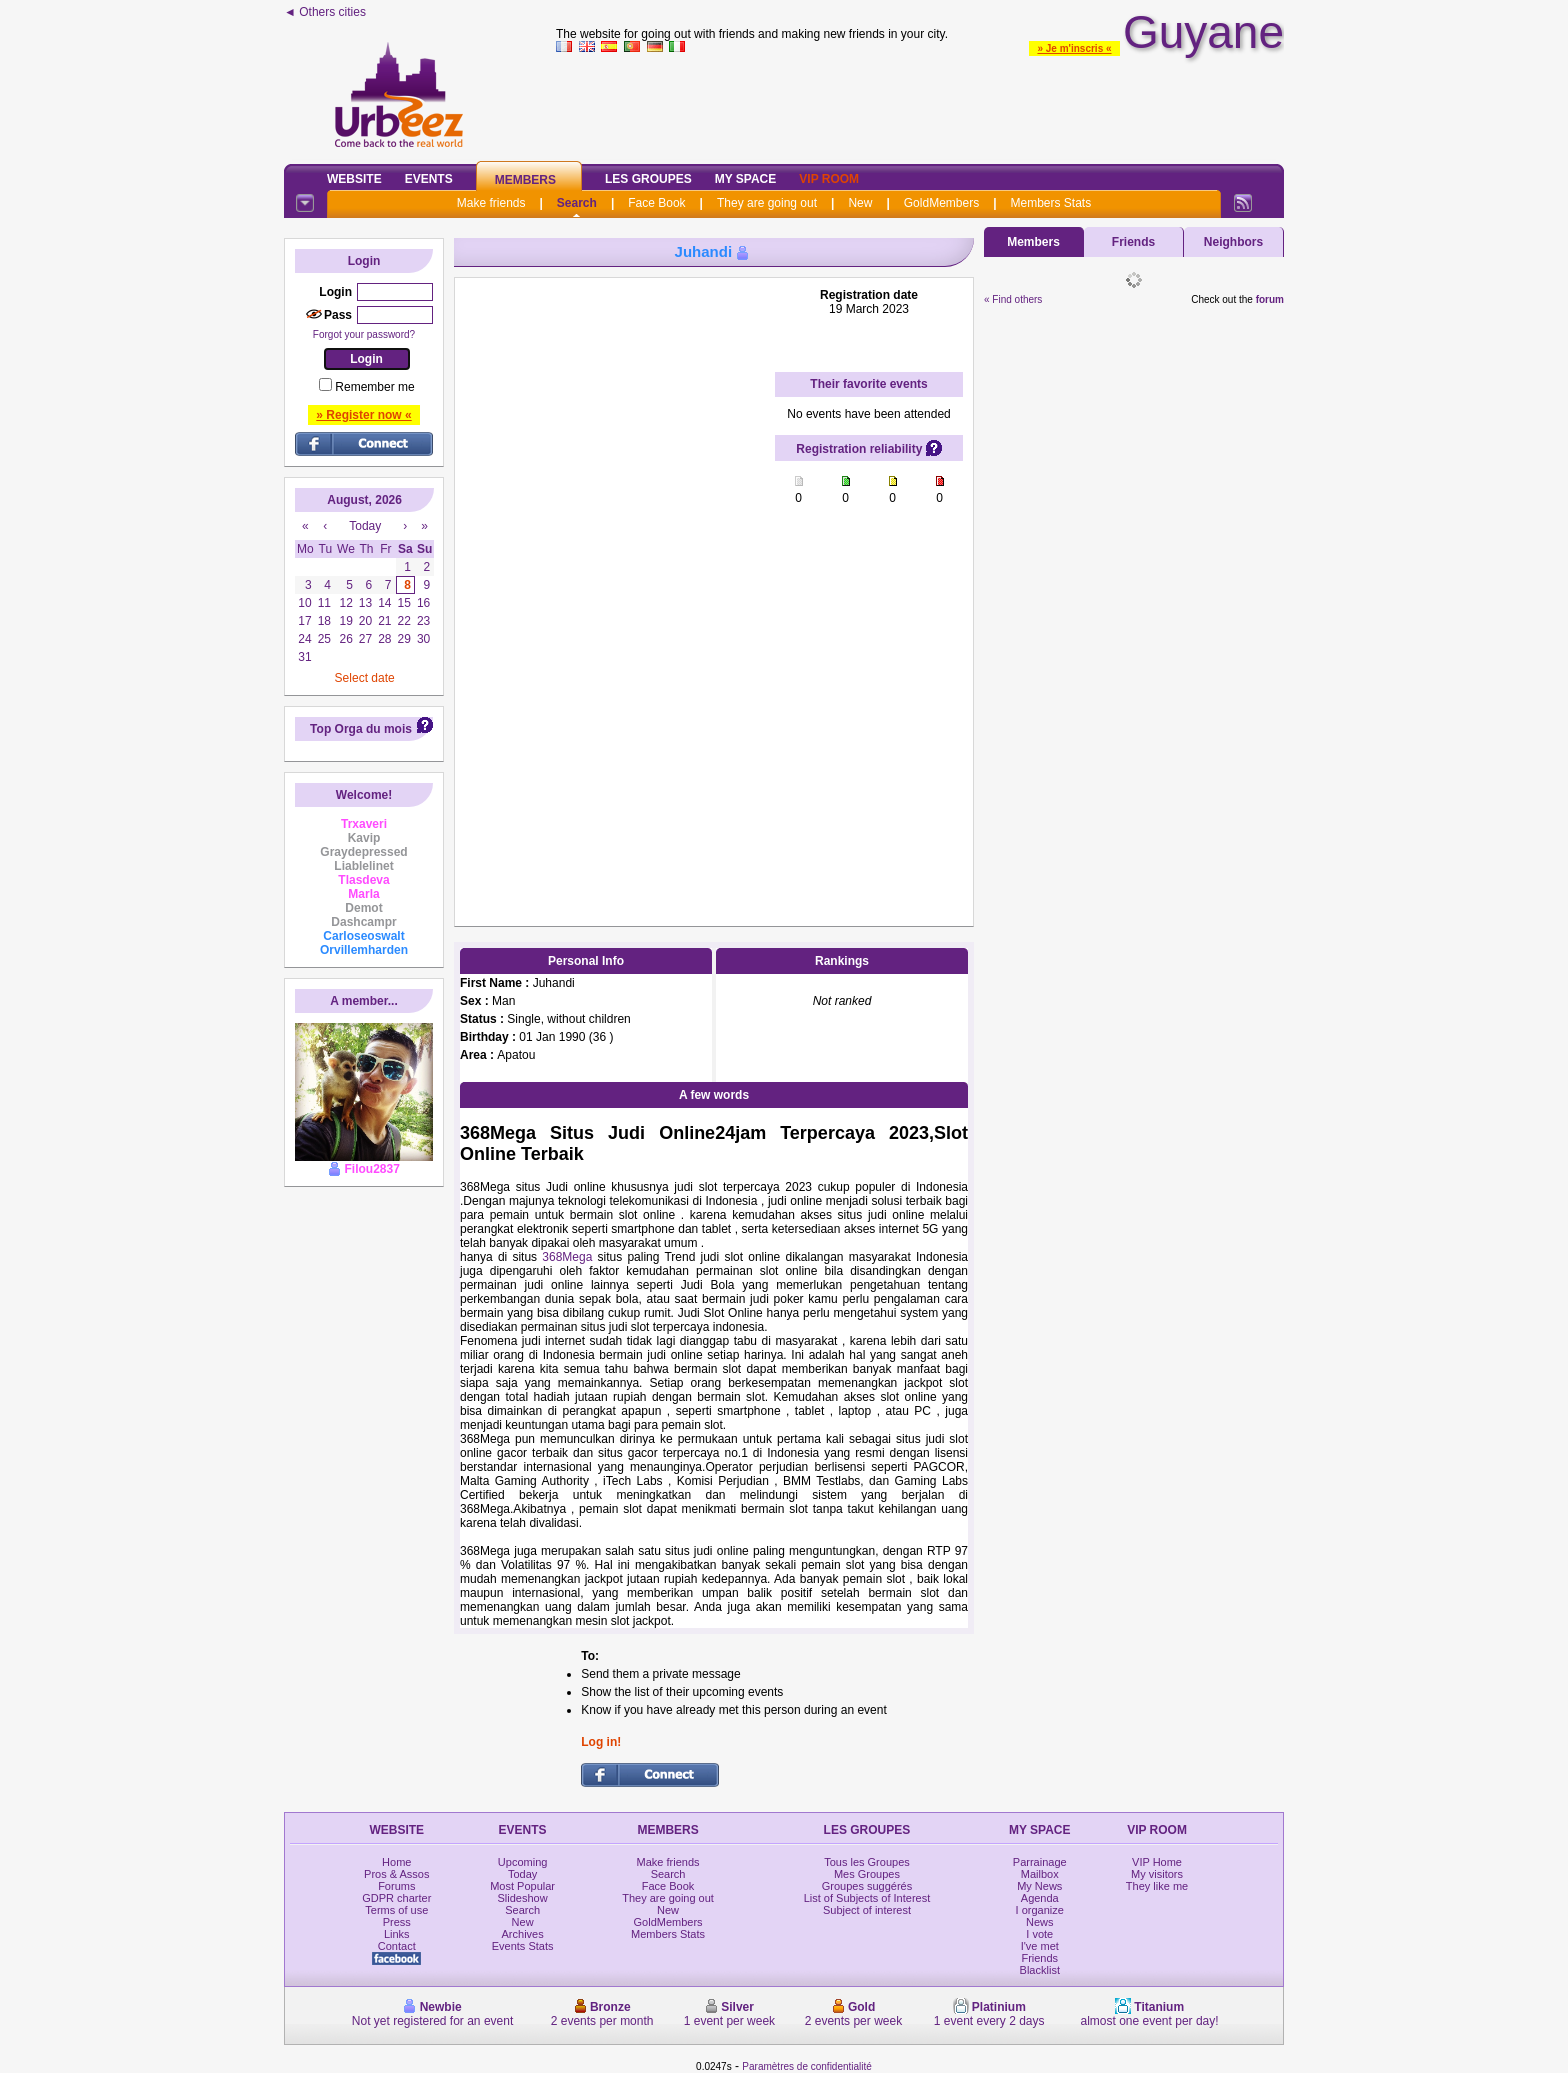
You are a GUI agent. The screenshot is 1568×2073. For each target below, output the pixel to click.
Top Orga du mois (361, 729)
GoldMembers (941, 203)
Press (397, 1922)
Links (397, 1934)
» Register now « (363, 415)
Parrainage (1040, 1862)
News (1040, 1922)
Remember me (374, 387)
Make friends (491, 203)
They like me (1157, 1886)
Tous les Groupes (867, 1862)
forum (1270, 299)
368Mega (567, 1257)
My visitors (1157, 1874)
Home (396, 1862)
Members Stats (1051, 203)
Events (429, 179)
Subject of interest (867, 1910)
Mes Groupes (867, 1874)
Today (522, 1874)
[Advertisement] (920, 104)
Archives (523, 1934)
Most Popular (522, 1886)
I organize (1040, 1910)
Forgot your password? (364, 334)
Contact (397, 1946)
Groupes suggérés (867, 1886)
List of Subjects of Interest (867, 1898)
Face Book (656, 203)
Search (577, 203)
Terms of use (396, 1910)
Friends (1133, 242)
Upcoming (523, 1862)
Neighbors (1233, 242)
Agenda (1040, 1898)
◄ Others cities (325, 12)
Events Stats (523, 1946)
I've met (1040, 1946)
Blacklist (1040, 1970)
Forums (396, 1886)
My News (1039, 1886)
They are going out (767, 203)
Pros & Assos (396, 1874)
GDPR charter (396, 1898)
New (860, 203)
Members (525, 180)
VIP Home (1157, 1862)
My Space (746, 179)
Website (354, 179)
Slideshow (523, 1898)
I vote (1039, 1934)
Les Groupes (648, 179)
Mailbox (1040, 1874)
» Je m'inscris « (1074, 48)
